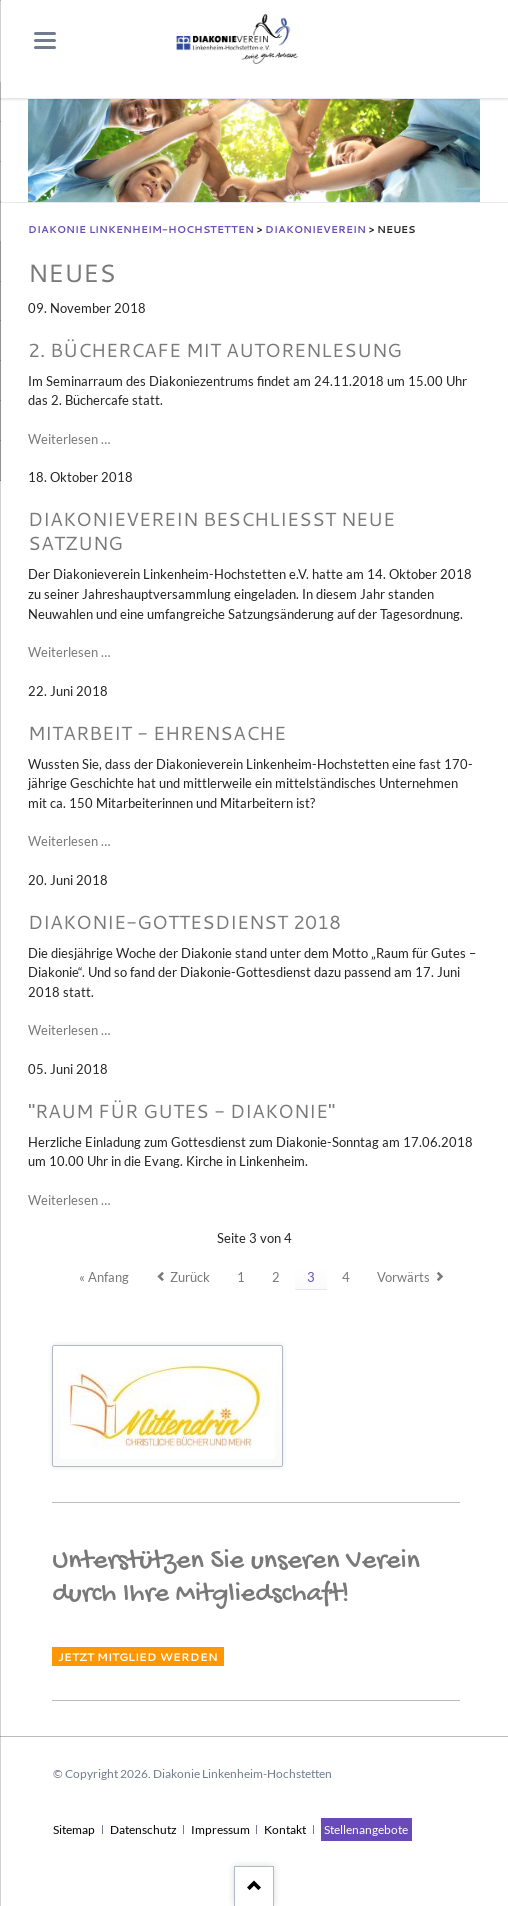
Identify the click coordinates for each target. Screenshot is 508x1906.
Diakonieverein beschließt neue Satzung (211, 531)
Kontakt (285, 1829)
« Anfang (104, 1277)
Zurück (190, 1277)
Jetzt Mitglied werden (138, 1656)
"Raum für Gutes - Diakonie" (181, 1110)
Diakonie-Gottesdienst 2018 (184, 921)
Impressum (220, 1829)
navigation (45, 40)
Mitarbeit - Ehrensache (157, 732)
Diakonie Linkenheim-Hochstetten (141, 229)
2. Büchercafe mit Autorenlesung (215, 349)
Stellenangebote (366, 1829)
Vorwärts (403, 1277)
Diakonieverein (315, 229)
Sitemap (74, 1829)
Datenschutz (143, 1829)
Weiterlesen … (69, 439)
